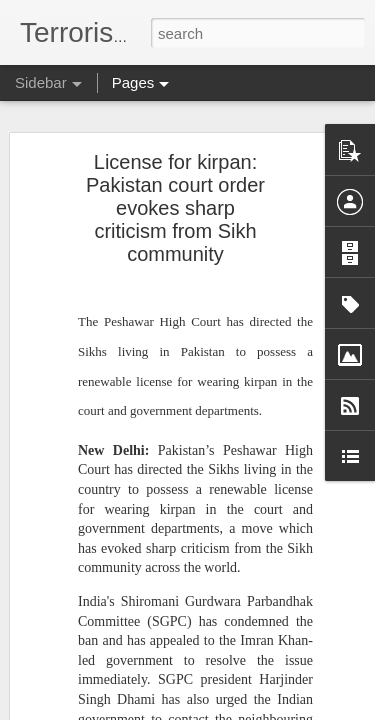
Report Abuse (308, 709)
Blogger (250, 709)
